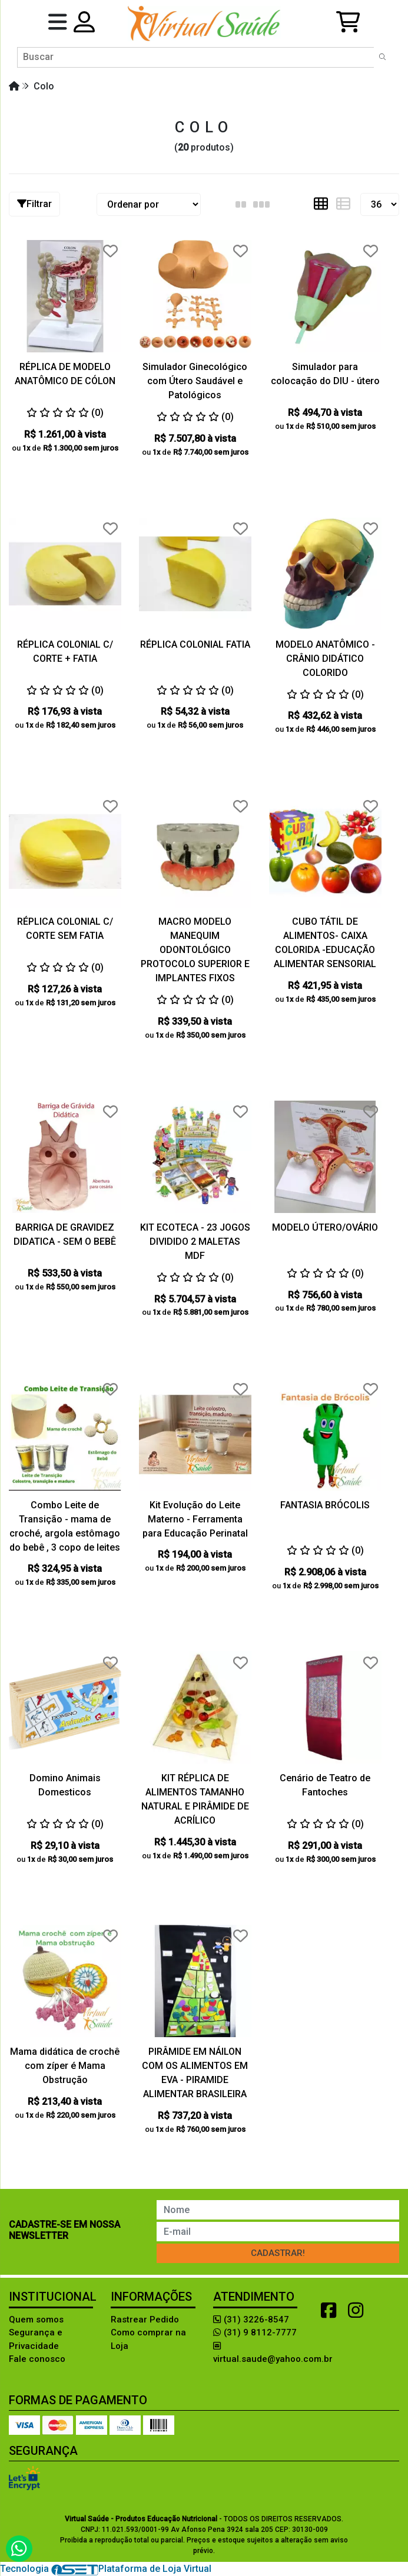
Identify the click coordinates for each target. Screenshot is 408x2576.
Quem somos (36, 2319)
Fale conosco (37, 2359)
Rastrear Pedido (145, 2319)
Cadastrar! (278, 2253)
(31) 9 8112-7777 (255, 2332)
